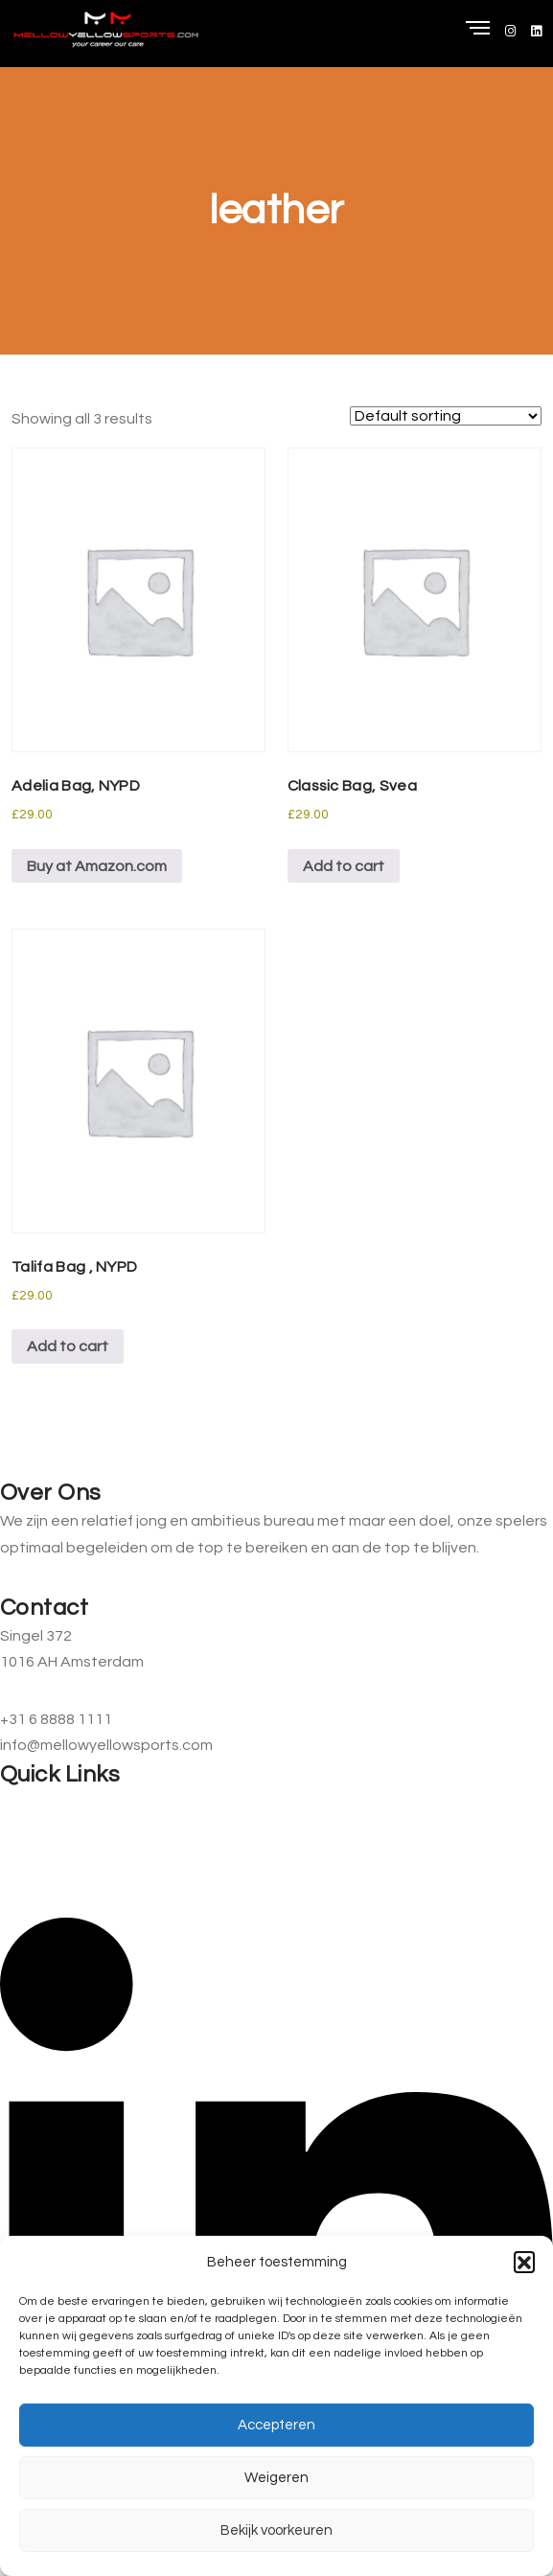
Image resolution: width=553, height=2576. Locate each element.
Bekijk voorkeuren (276, 2530)
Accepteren (276, 2425)
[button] (524, 2261)
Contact (30, 1870)
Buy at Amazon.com (97, 866)
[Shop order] (445, 416)
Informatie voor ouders (80, 1836)
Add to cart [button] (343, 866)
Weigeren (276, 2478)
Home (20, 1802)
